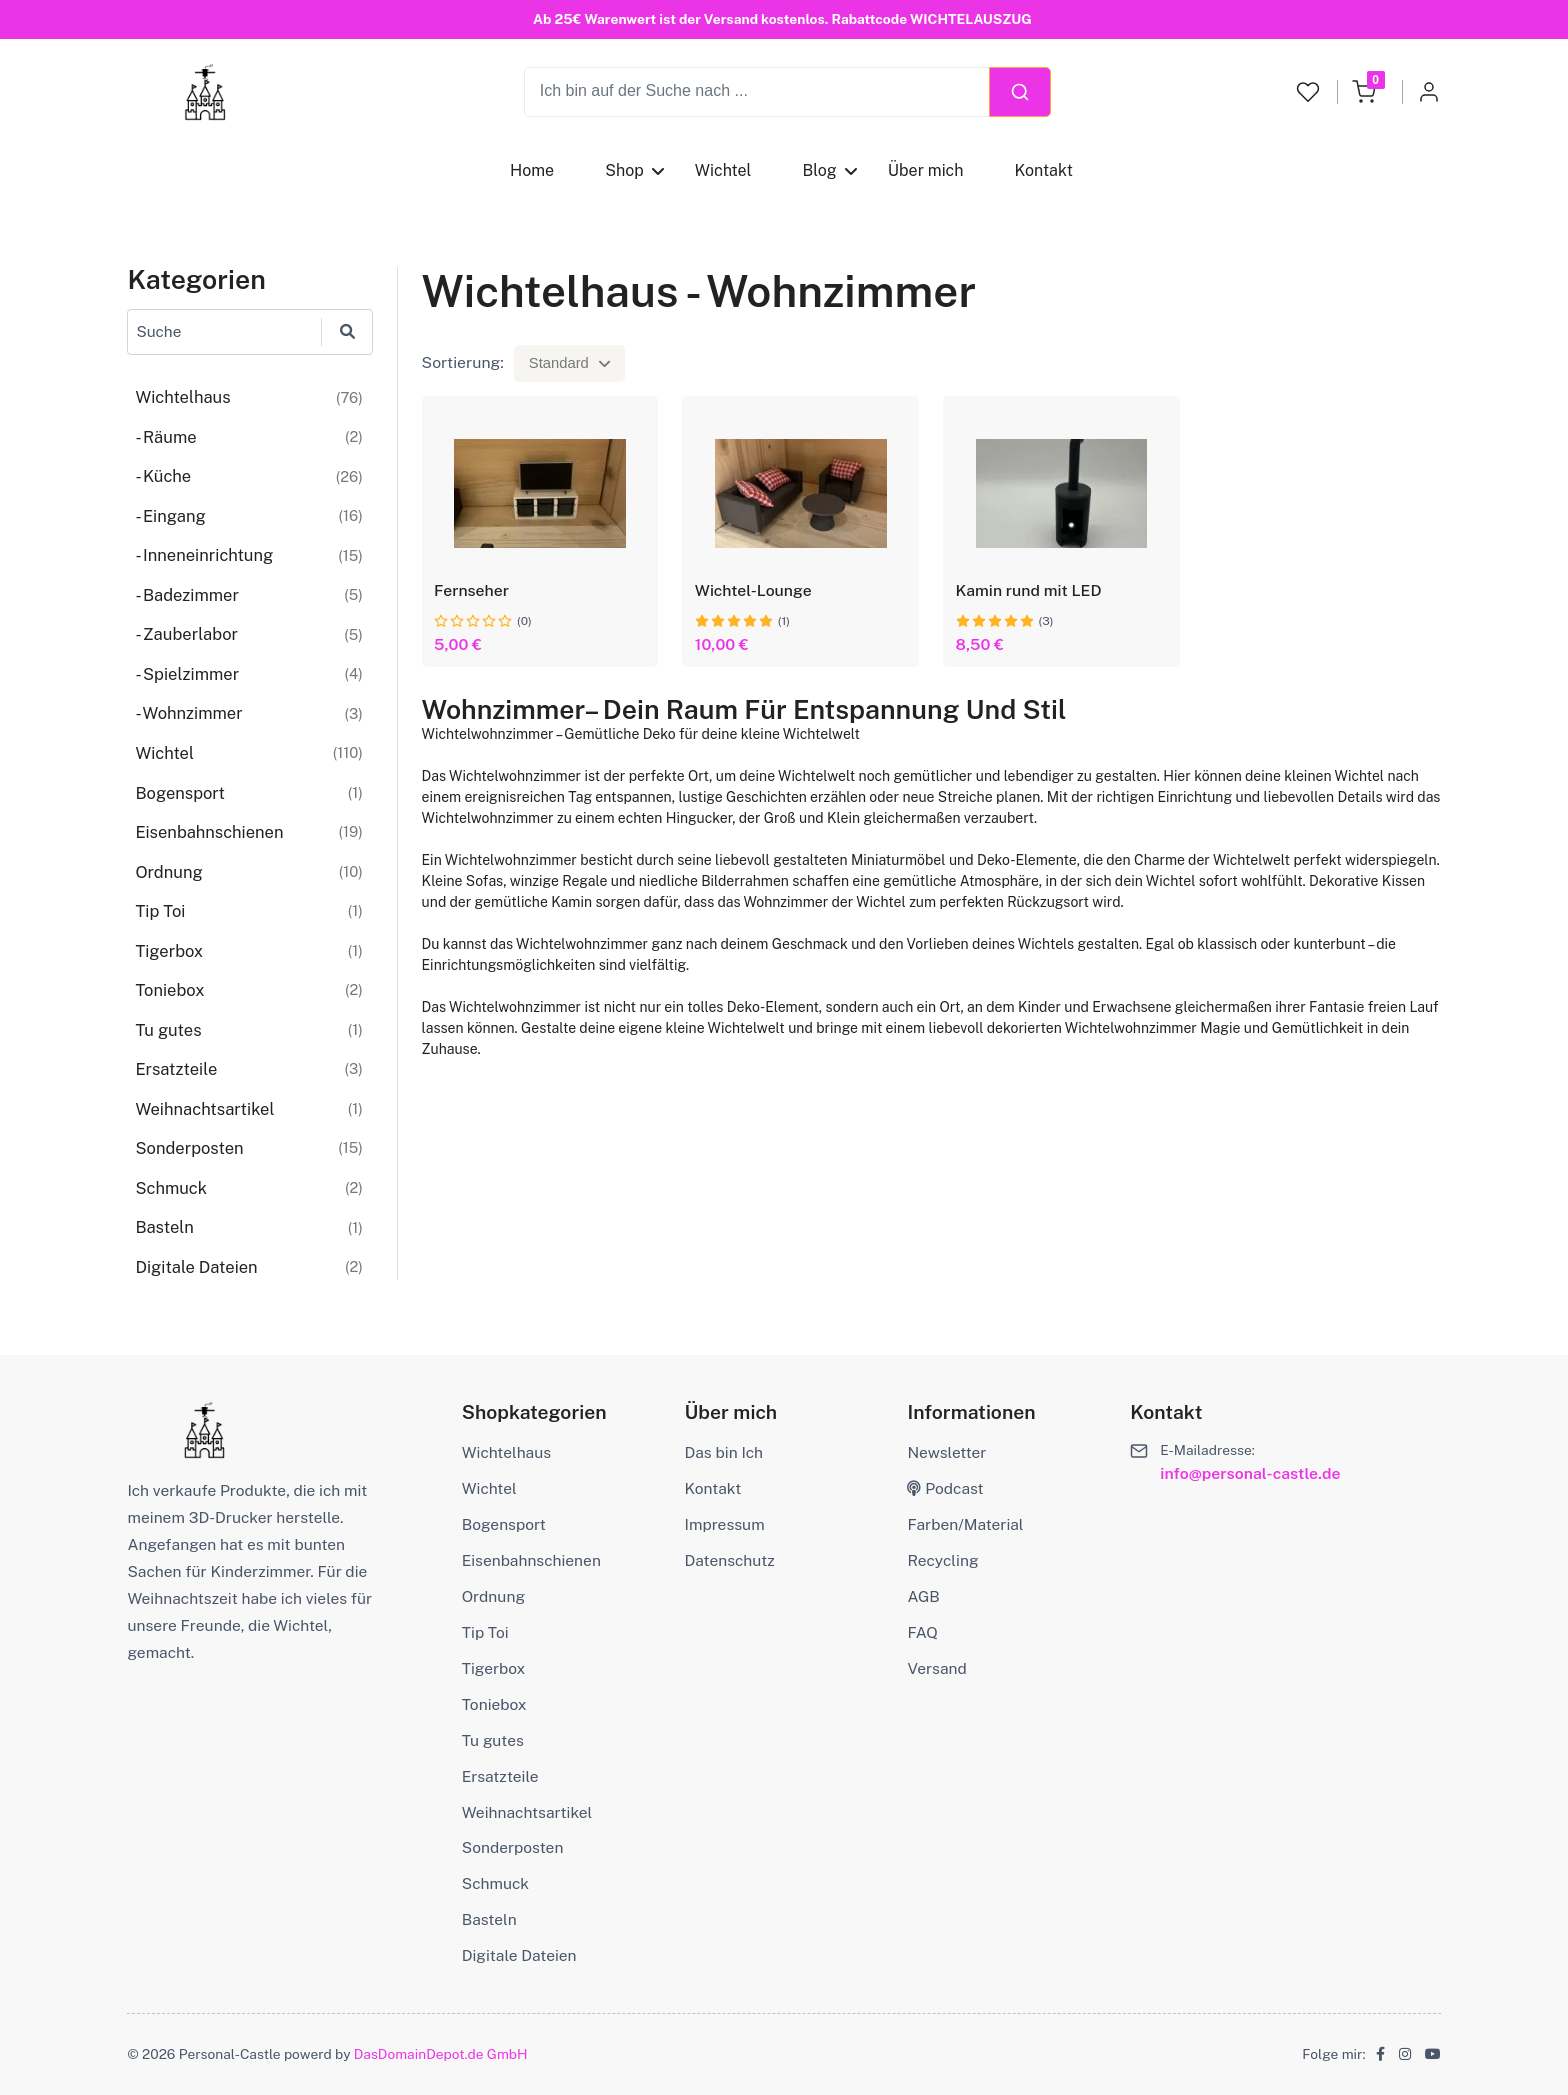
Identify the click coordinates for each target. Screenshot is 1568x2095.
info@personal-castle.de (1250, 1473)
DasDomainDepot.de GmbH (441, 2054)
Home (532, 170)
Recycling (942, 1560)
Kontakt (1044, 170)
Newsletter (946, 1452)
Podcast (945, 1488)
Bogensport (504, 1524)
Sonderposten (513, 1847)
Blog (820, 170)
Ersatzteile (500, 1776)
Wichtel (723, 170)
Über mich (926, 170)
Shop (624, 170)
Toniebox (494, 1704)
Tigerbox (494, 1668)
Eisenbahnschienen (531, 1560)
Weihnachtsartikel (527, 1812)
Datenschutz (730, 1560)
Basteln (489, 1919)
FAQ (922, 1632)
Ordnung (493, 1596)
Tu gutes (493, 1740)
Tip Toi (485, 1632)
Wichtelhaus (506, 1452)
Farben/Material (965, 1524)
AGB (923, 1596)
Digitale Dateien (519, 1955)
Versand (936, 1668)
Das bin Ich (724, 1452)
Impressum (725, 1524)
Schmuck (495, 1883)
